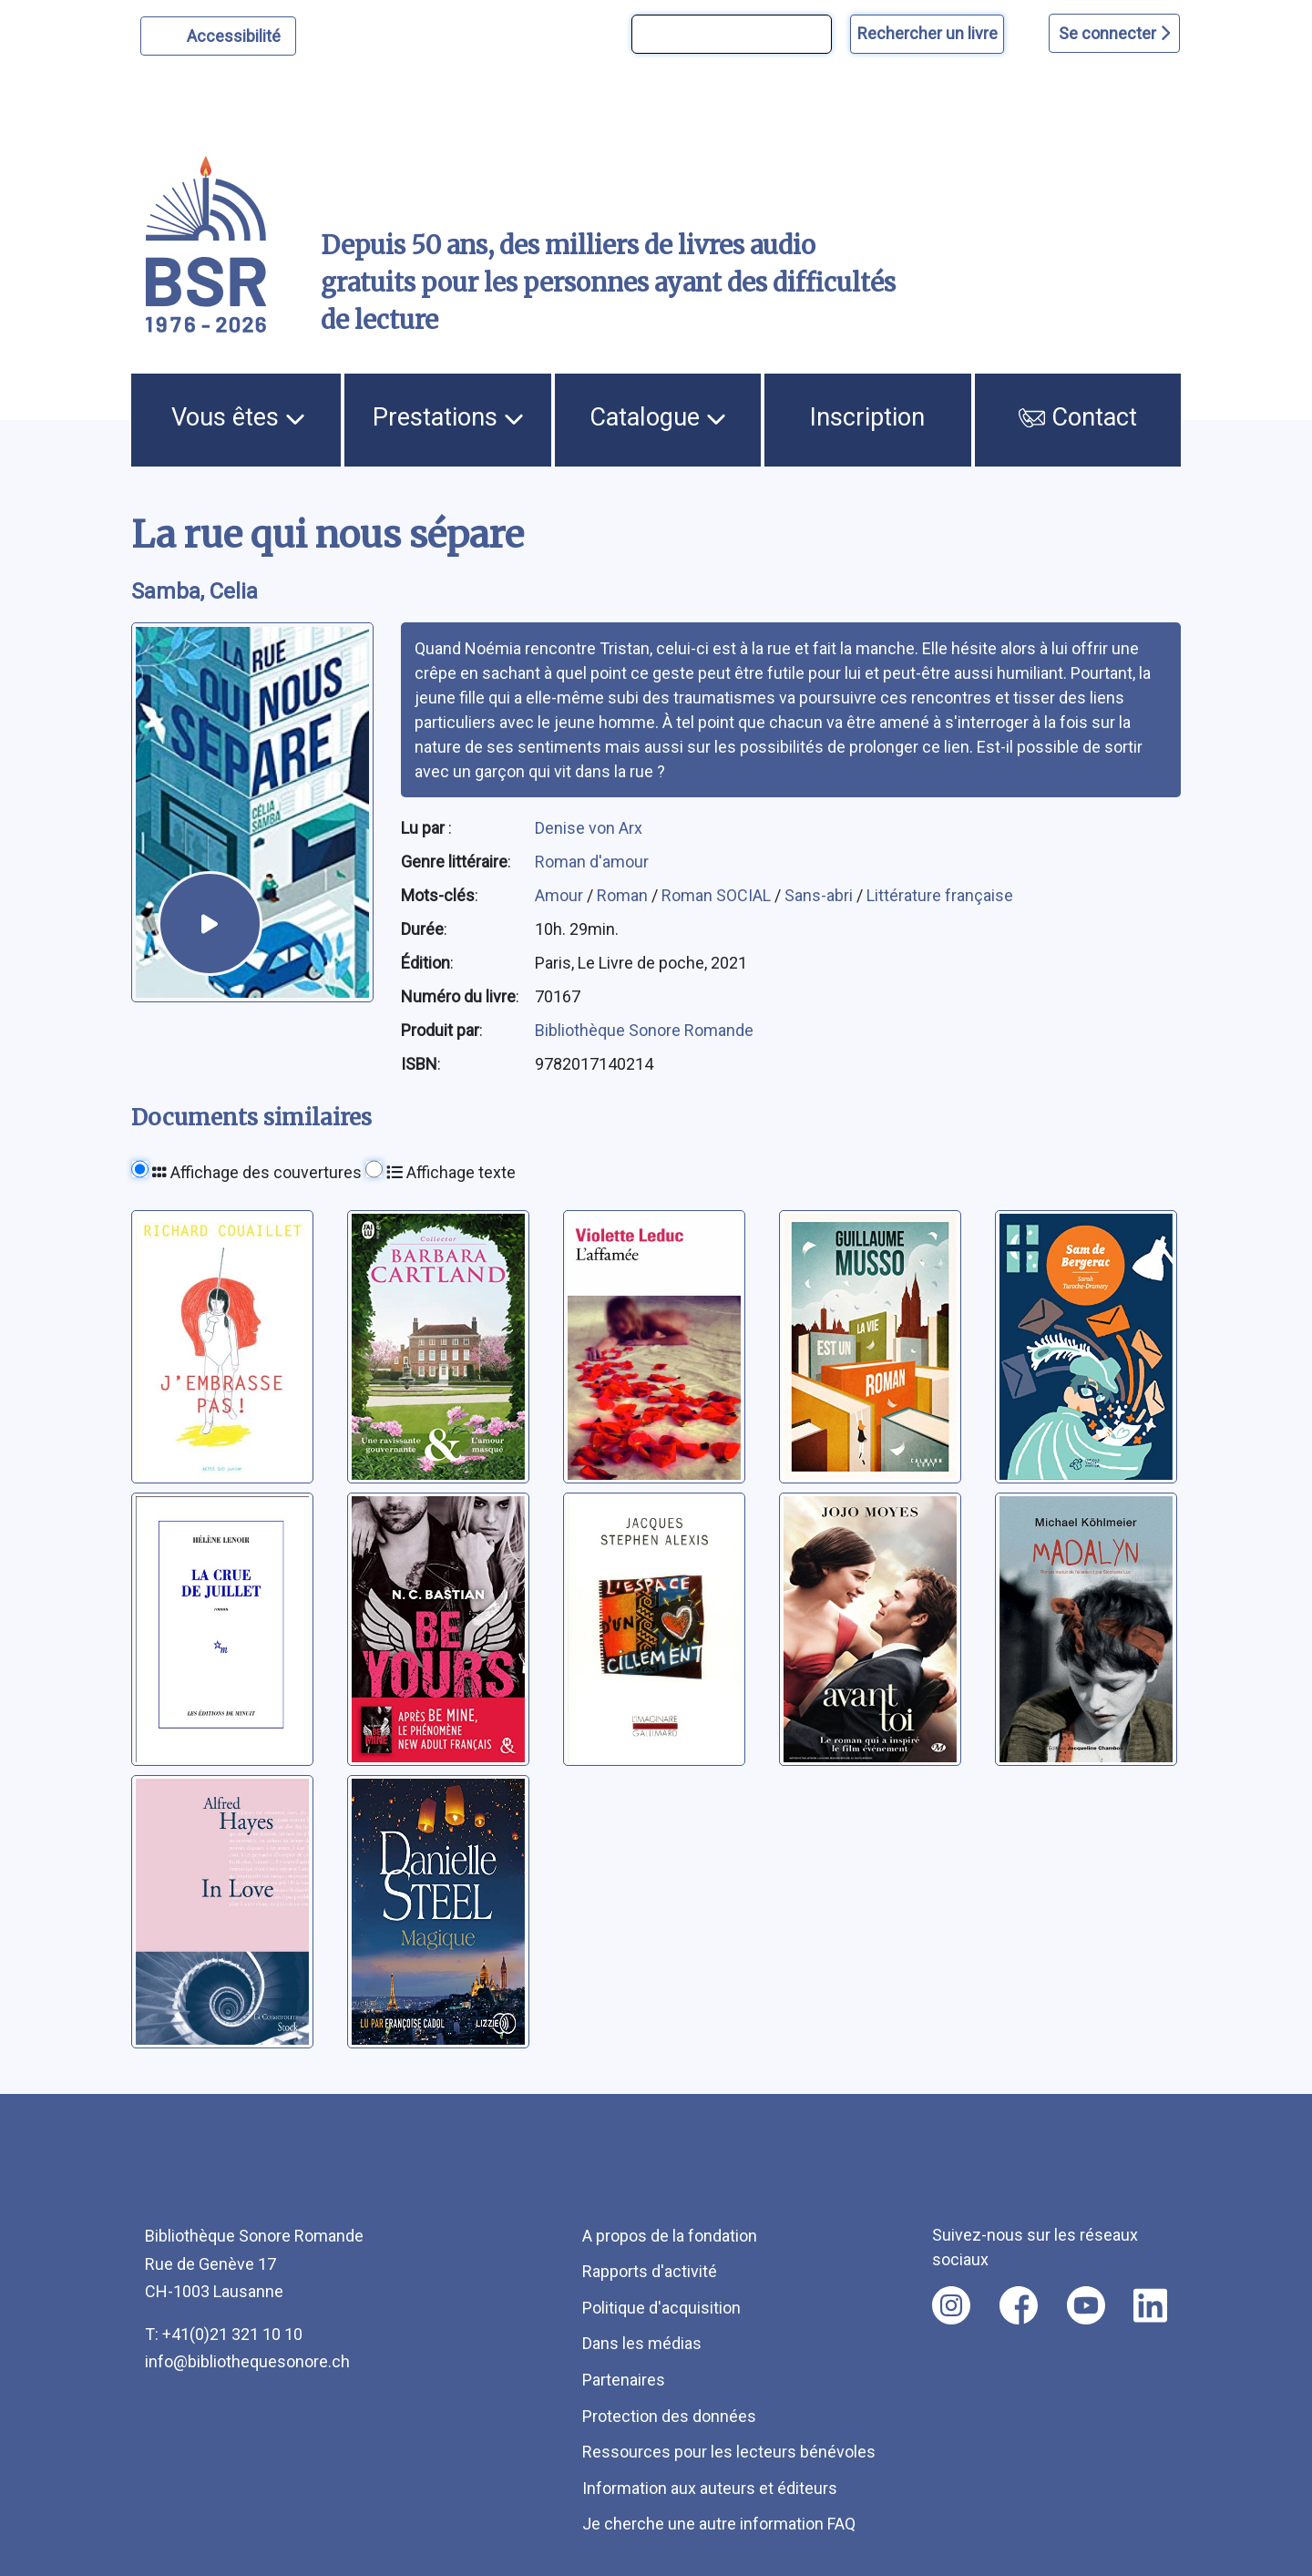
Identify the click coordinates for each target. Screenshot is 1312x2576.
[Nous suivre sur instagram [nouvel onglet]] (951, 2305)
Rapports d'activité (649, 2271)
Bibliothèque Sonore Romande (644, 1030)
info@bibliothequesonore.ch (247, 2361)
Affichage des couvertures (257, 1172)
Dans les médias (642, 2343)
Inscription (867, 417)
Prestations (448, 417)
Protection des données (669, 2416)
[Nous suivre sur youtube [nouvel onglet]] (1086, 2305)
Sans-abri (820, 895)
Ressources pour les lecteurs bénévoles (729, 2451)
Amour (561, 895)
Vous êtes (238, 417)
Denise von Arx (588, 827)
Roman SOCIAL (717, 895)
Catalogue (657, 417)
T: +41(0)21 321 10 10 (223, 2334)
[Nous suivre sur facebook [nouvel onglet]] (1018, 2305)
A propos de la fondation (669, 2235)
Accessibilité (236, 33)
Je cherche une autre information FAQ (719, 2523)
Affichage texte (451, 1172)
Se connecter (1114, 33)
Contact (1078, 417)
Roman (624, 895)
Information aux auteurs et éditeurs (709, 2488)
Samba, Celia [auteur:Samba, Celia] (194, 591)
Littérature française (939, 895)
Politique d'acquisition (661, 2307)
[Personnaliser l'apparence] (218, 36)
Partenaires (623, 2379)
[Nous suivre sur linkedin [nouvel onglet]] (1150, 2305)
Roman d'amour (592, 861)
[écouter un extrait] (210, 923)
